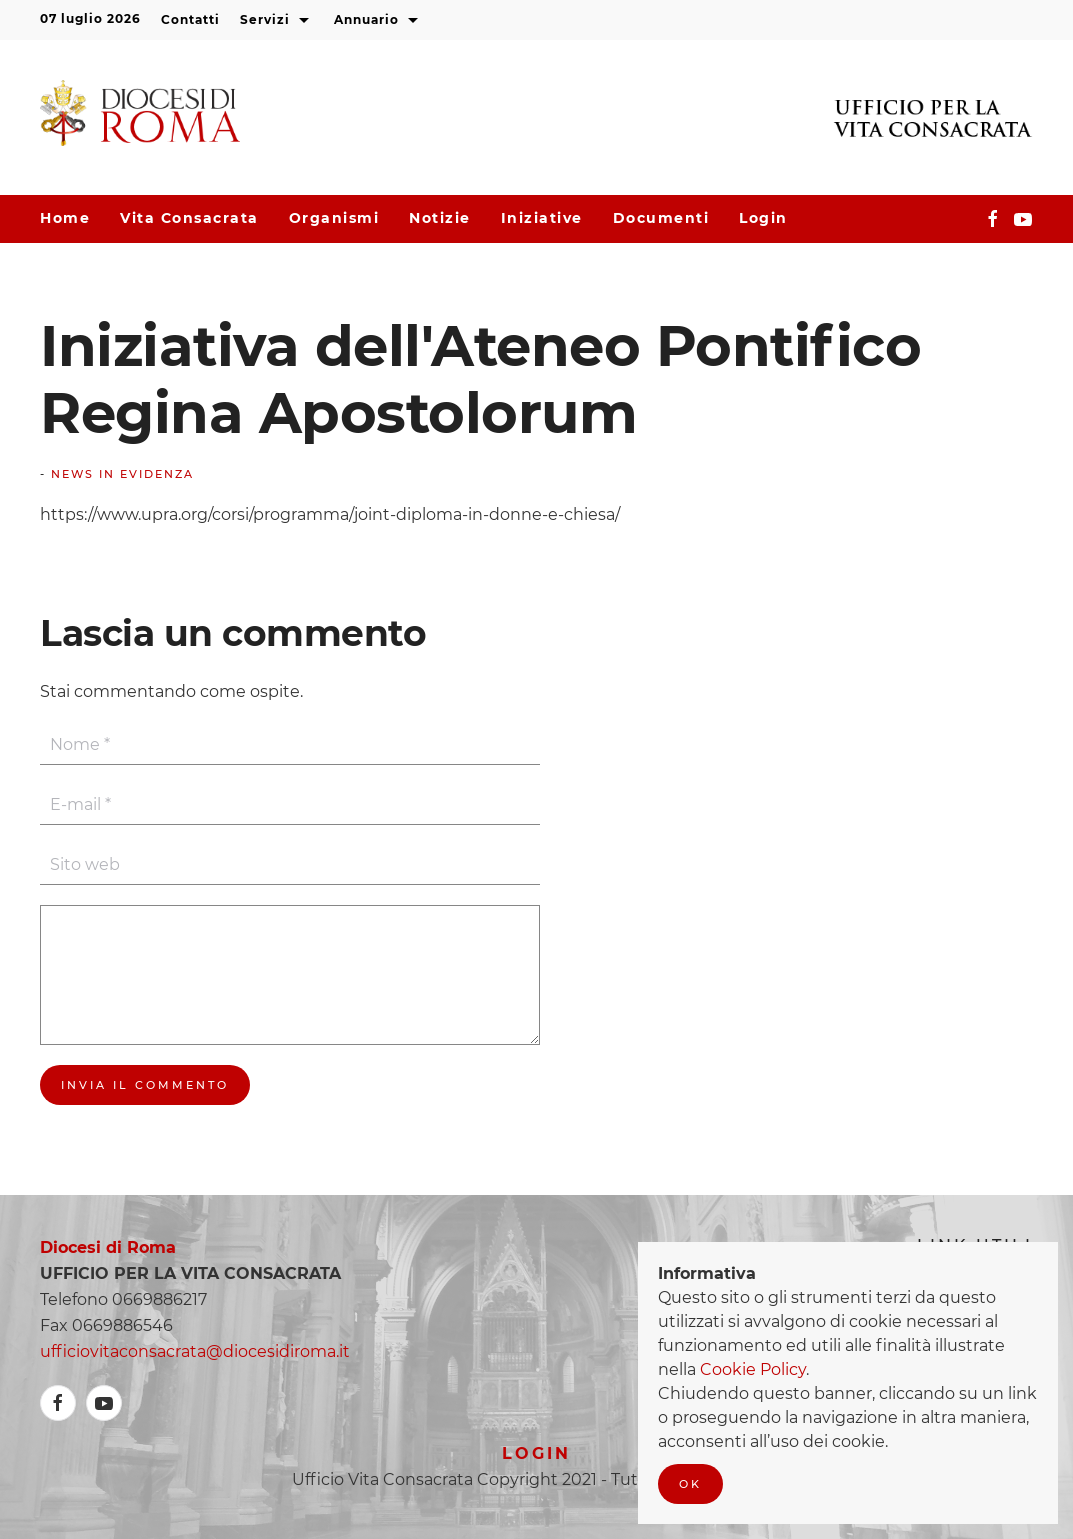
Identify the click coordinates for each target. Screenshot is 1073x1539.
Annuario (378, 21)
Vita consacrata (189, 218)
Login (763, 218)
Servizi (277, 21)
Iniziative (542, 218)
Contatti (190, 19)
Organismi (334, 218)
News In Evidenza (122, 474)
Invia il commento (145, 1085)
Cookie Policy (753, 1369)
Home (65, 218)
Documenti (661, 218)
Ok (690, 1484)
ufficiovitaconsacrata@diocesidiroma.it (195, 1351)
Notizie (440, 218)
